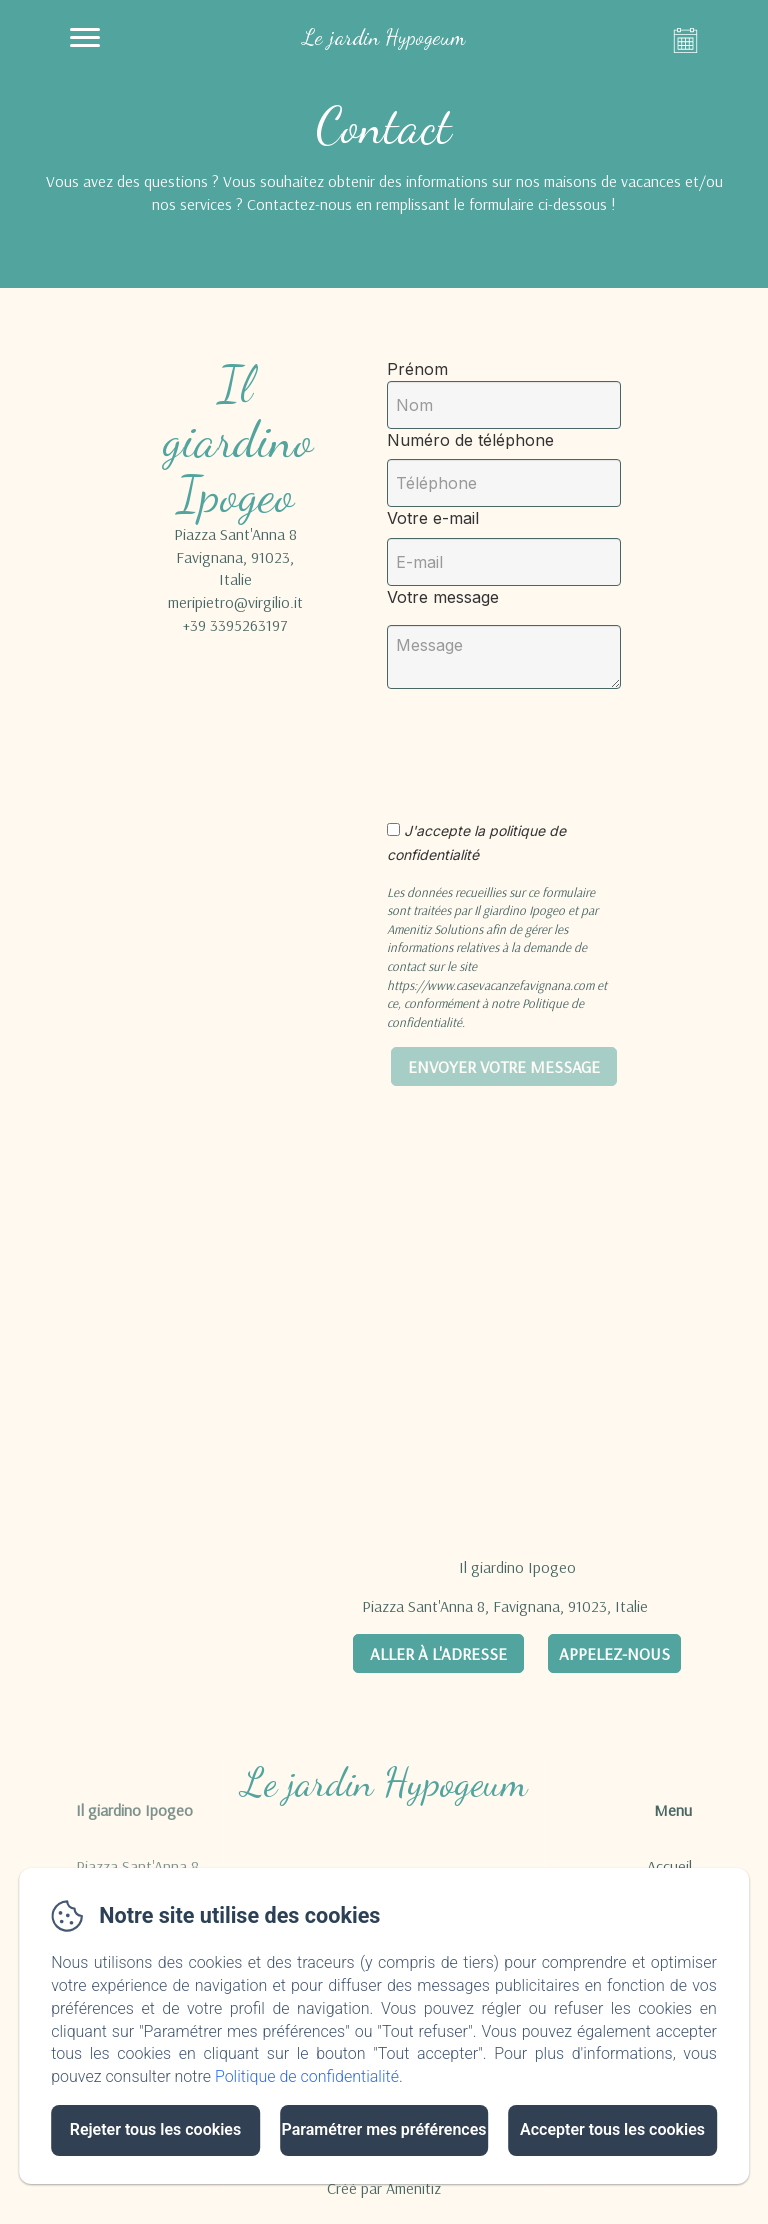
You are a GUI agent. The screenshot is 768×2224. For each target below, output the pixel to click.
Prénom (417, 369)
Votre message (443, 597)
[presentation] (555, 744)
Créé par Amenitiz (384, 2188)
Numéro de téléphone (470, 440)
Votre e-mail (433, 518)
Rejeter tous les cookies (155, 2129)
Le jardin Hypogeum (384, 1782)
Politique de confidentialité (307, 2076)
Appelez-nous (614, 1653)
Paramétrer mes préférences (383, 2129)
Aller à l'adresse (438, 1653)
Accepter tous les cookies (612, 2129)
